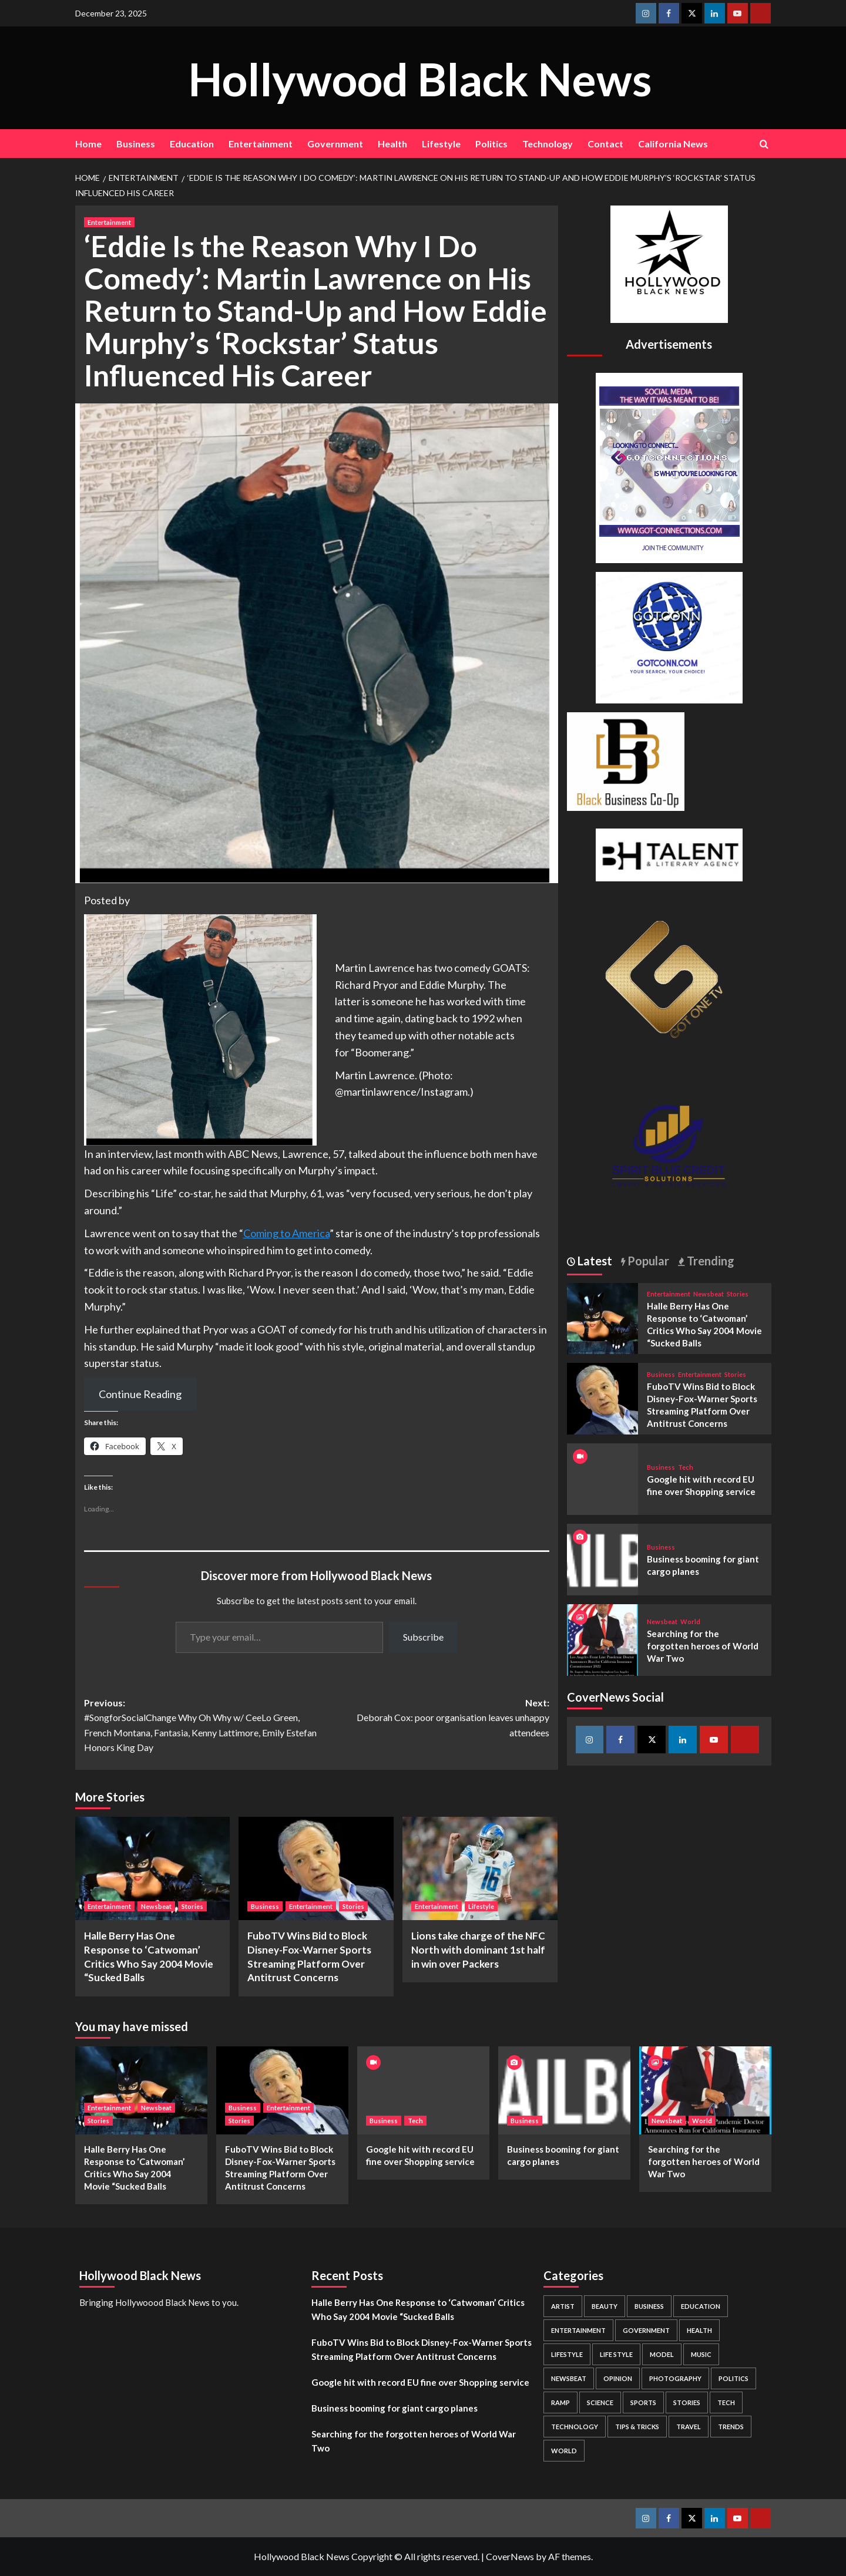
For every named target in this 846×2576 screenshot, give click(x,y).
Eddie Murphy (451, 984)
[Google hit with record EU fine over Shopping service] (423, 2090)
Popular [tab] (647, 1261)
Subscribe (423, 1636)
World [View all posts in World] (690, 1621)
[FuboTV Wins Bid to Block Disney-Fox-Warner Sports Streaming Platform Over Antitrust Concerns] (316, 1868)
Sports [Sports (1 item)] (643, 2402)
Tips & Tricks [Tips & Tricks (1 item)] (637, 2426)
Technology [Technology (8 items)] (574, 2426)
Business (135, 143)
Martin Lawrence (375, 967)
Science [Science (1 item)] (600, 2402)
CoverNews (510, 2556)
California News (673, 143)
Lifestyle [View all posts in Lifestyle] (481, 1906)
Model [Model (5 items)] (662, 2354)
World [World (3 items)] (564, 2450)
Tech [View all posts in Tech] (685, 1467)
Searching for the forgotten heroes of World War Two (702, 1646)
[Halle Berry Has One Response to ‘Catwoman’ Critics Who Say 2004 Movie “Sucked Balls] (152, 1868)
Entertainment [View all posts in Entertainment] (109, 222)
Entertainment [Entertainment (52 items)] (578, 2330)
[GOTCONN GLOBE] (669, 636)
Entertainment (261, 143)
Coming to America (286, 1233)
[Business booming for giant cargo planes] (603, 1558)
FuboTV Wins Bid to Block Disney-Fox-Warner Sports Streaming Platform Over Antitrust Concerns (421, 2349)
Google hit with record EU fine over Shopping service (420, 2382)
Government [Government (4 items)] (646, 2330)
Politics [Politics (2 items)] (733, 2378)
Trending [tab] (709, 1261)
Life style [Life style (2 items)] (616, 2354)
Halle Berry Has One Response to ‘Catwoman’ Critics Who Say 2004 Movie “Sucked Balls (418, 2309)
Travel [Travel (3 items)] (688, 2426)
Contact (605, 143)
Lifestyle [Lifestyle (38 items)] (567, 2354)
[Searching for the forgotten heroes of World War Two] (603, 1638)
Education (192, 143)
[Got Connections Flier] (669, 466)
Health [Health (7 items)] (699, 2330)
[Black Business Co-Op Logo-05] (625, 760)
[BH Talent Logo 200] (669, 853)
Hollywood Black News (420, 77)
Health (392, 143)
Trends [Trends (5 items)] (731, 2426)
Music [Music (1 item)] (701, 2354)
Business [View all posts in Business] (265, 1906)
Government (335, 143)
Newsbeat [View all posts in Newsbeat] (156, 1906)
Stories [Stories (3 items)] (686, 2402)
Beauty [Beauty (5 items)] (604, 2306)
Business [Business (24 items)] (649, 2306)
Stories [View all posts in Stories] (192, 1906)
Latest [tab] (593, 1261)
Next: (433, 1718)
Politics (491, 143)
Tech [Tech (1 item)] (726, 2402)
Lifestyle (441, 143)
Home (88, 143)
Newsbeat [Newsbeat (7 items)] (568, 2378)
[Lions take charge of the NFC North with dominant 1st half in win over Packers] (480, 1868)
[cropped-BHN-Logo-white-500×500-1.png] (669, 262)
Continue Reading (140, 1394)
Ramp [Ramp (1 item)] (560, 2402)
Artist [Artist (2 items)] (563, 2306)
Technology (547, 143)
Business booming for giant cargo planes (394, 2408)
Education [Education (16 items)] (700, 2306)
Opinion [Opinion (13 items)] (617, 2378)
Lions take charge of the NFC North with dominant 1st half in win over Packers (478, 1950)
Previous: (200, 1726)
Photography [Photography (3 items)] (675, 2378)
